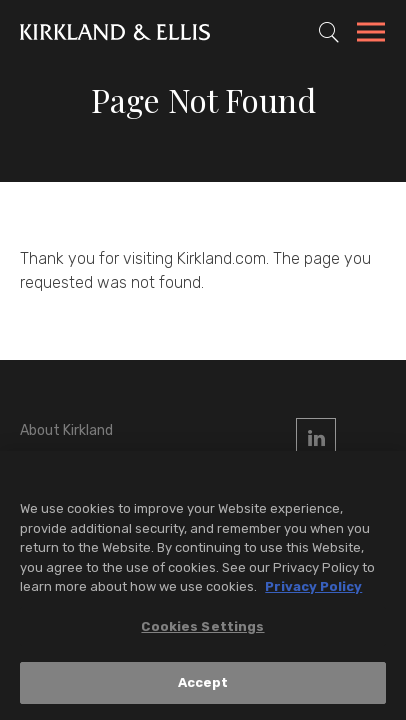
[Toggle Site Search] (329, 32)
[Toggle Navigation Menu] (371, 35)
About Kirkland (66, 430)
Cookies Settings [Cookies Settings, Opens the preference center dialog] (202, 626)
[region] (203, 585)
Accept (203, 682)
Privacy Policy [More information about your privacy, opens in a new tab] (313, 586)
